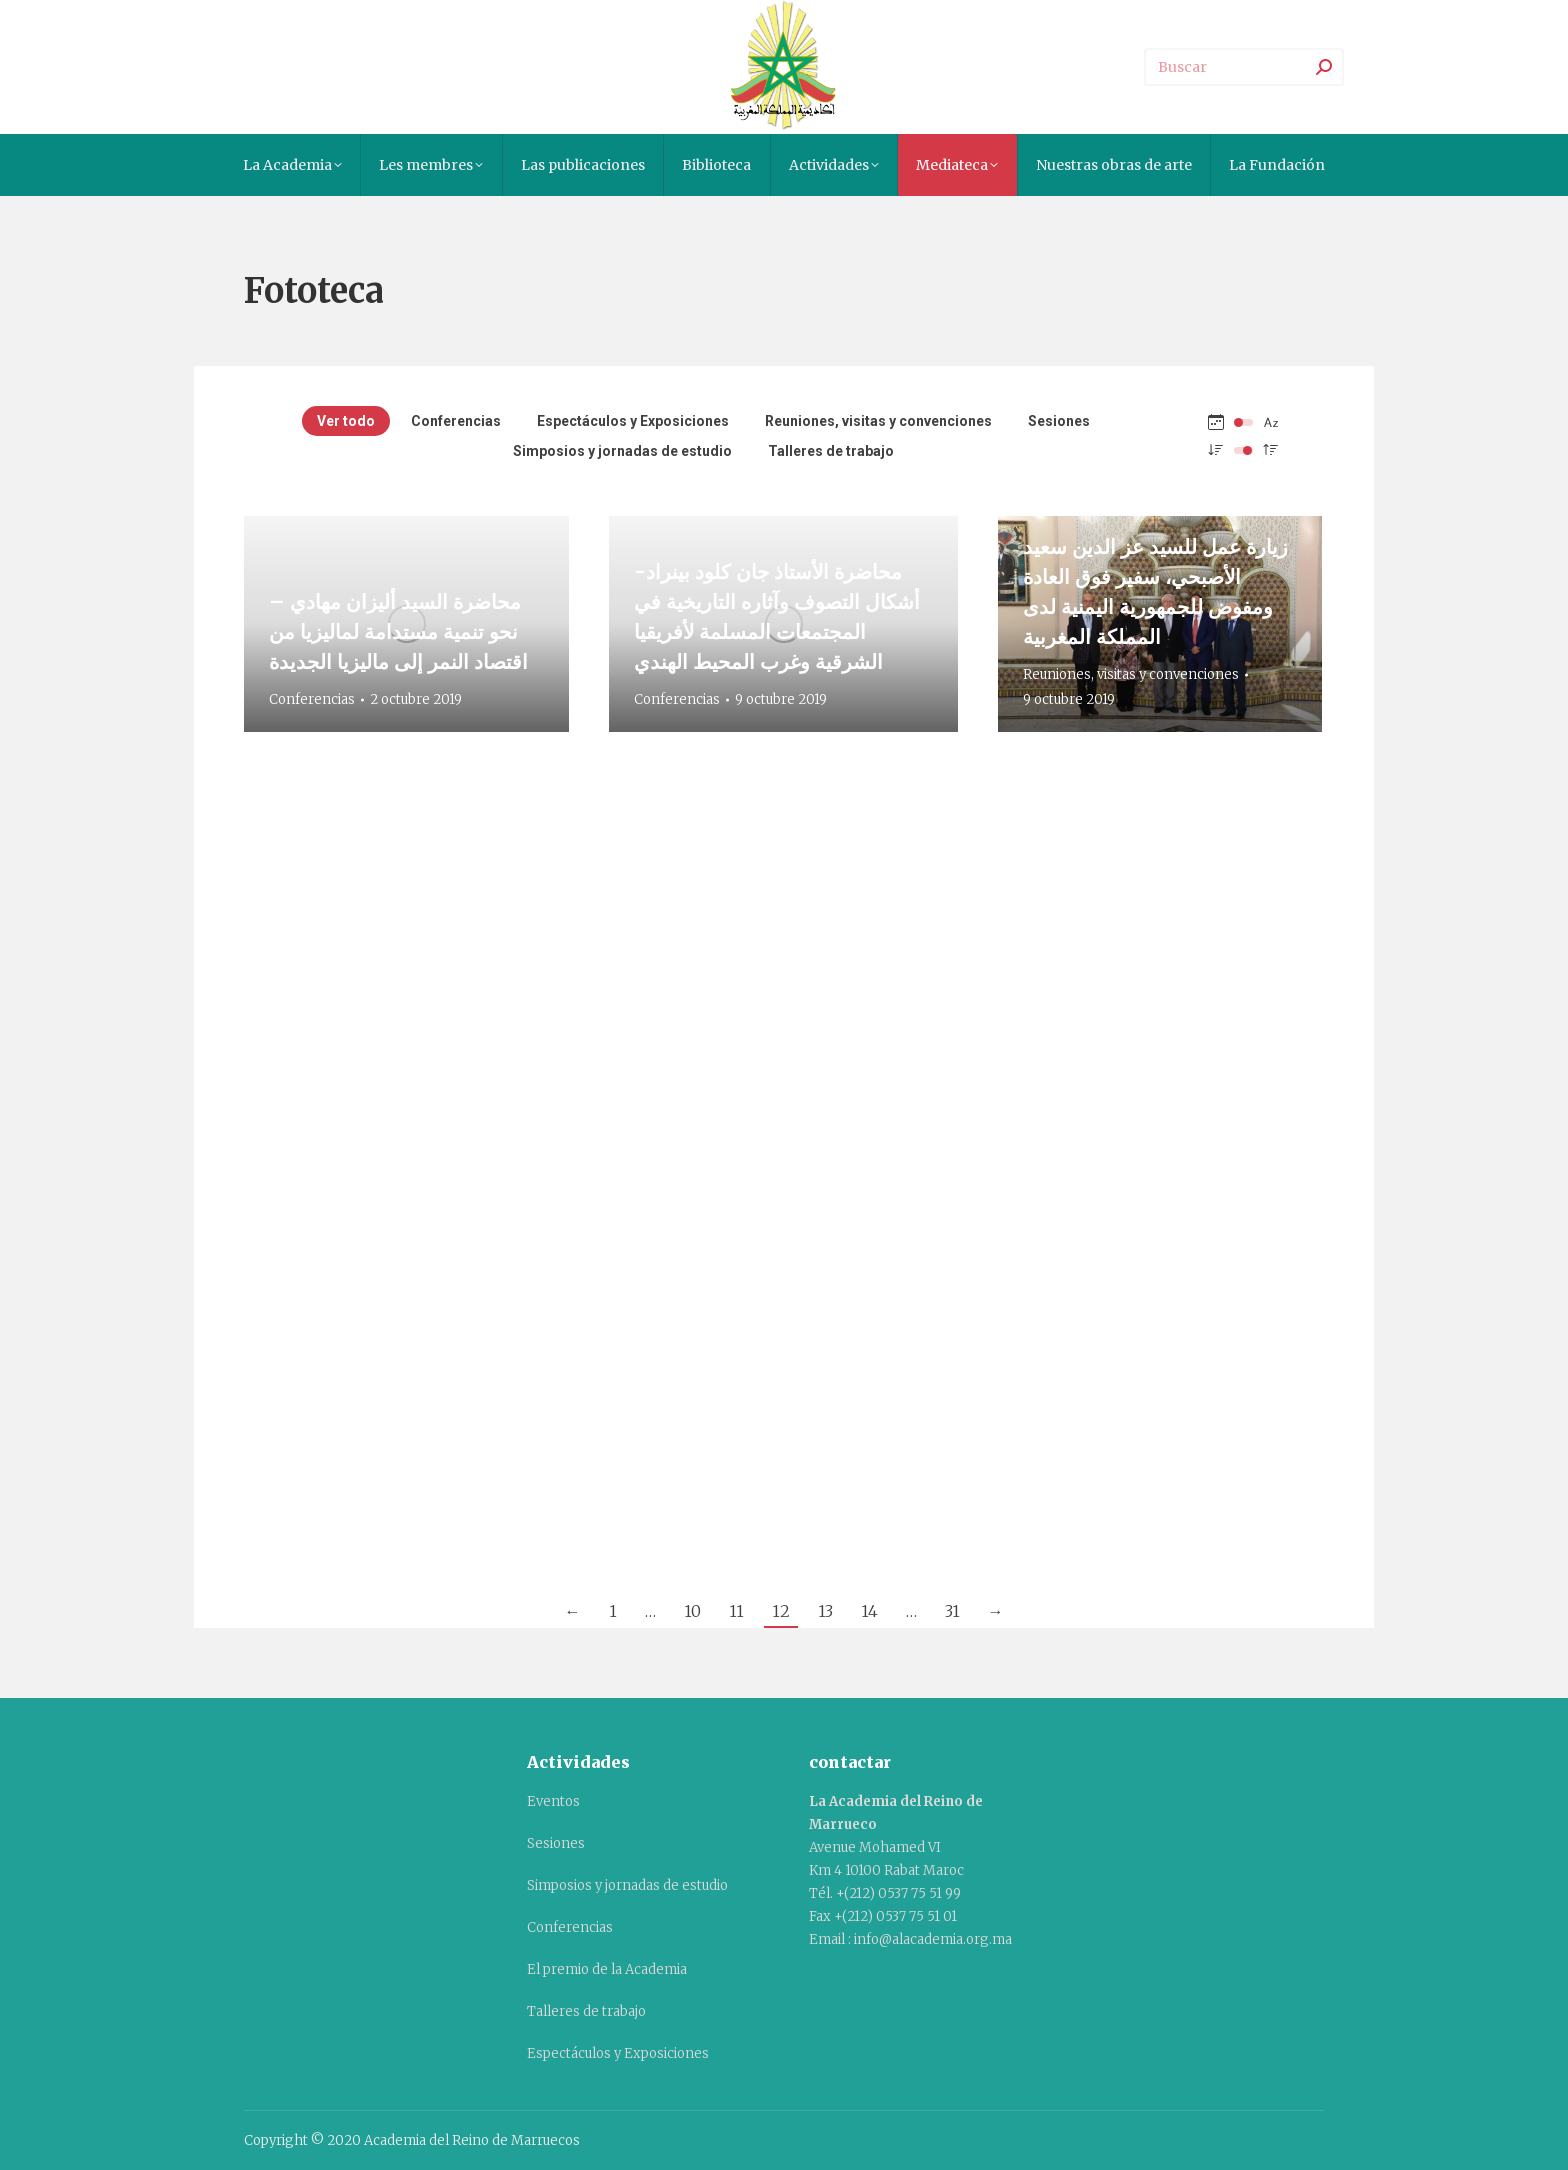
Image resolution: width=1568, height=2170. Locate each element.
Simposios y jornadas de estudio (622, 451)
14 (869, 1611)
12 (781, 1611)
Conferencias (456, 421)
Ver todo (346, 421)
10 (692, 1611)
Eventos (553, 1801)
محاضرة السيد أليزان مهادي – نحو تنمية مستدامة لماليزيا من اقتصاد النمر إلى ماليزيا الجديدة (398, 631)
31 (952, 1611)
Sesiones (1059, 421)
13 (825, 1611)
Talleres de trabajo (831, 451)
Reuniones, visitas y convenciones (878, 421)
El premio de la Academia (607, 1969)
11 (736, 1611)
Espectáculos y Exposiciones (633, 421)
